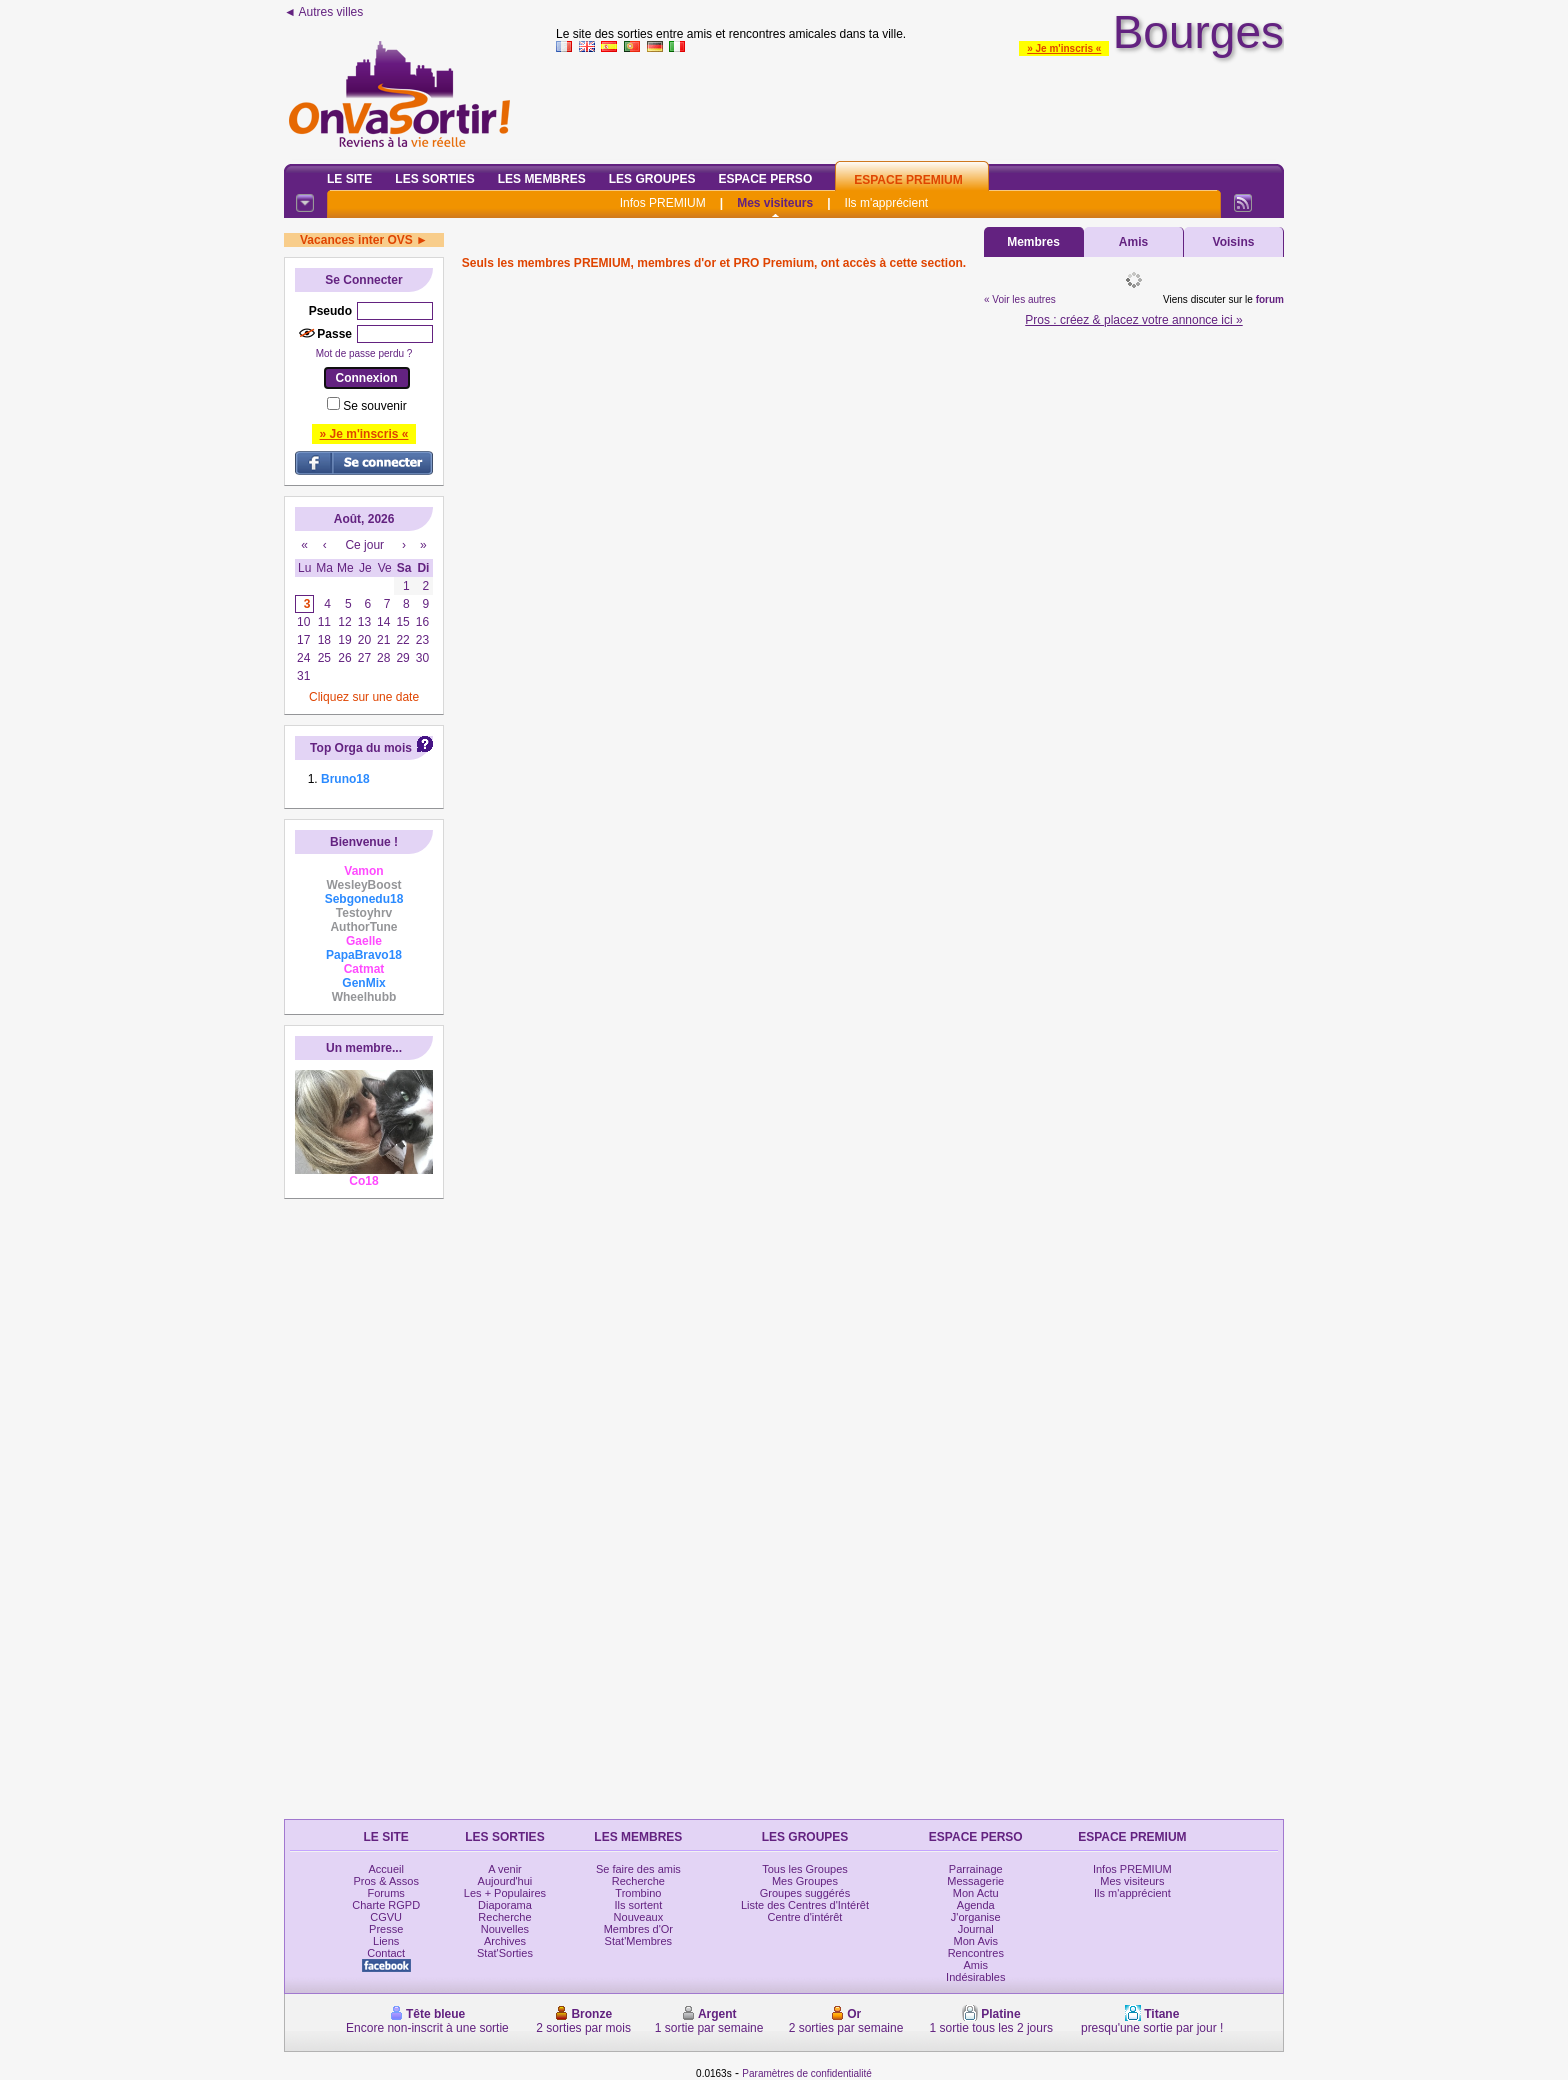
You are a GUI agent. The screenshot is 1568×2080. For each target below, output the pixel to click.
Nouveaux (639, 1917)
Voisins (1234, 242)
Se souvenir (374, 406)
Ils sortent (639, 1905)
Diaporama (505, 1905)
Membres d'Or (638, 1929)
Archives (505, 1941)
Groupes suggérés (805, 1893)
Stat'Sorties (505, 1953)
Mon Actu (976, 1893)
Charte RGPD (386, 1905)
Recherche (504, 1917)
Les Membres (542, 179)
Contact (386, 1953)
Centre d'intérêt (805, 1917)
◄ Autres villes (323, 12)
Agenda (976, 1905)
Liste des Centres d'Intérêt (805, 1905)
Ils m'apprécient (887, 203)
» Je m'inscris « (1064, 48)
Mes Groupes (805, 1881)
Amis (1133, 242)
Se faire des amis (638, 1869)
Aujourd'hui (505, 1881)
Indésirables (975, 1977)
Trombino (638, 1893)
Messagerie (975, 1881)
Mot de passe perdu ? (364, 353)
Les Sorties (434, 179)
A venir (505, 1869)
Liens (386, 1941)
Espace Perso (765, 179)
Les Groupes (652, 179)
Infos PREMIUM (663, 203)
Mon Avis (976, 1941)
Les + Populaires (505, 1893)
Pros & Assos (385, 1881)
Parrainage (976, 1869)
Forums (386, 1893)
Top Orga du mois (361, 748)
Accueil (385, 1869)
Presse (386, 1929)
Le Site (349, 179)
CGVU (386, 1917)
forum (1270, 299)
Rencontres (976, 1953)
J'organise (976, 1917)
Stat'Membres (639, 1941)
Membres (1033, 242)
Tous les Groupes (805, 1869)
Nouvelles (505, 1929)
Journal (976, 1929)
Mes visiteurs (775, 203)
